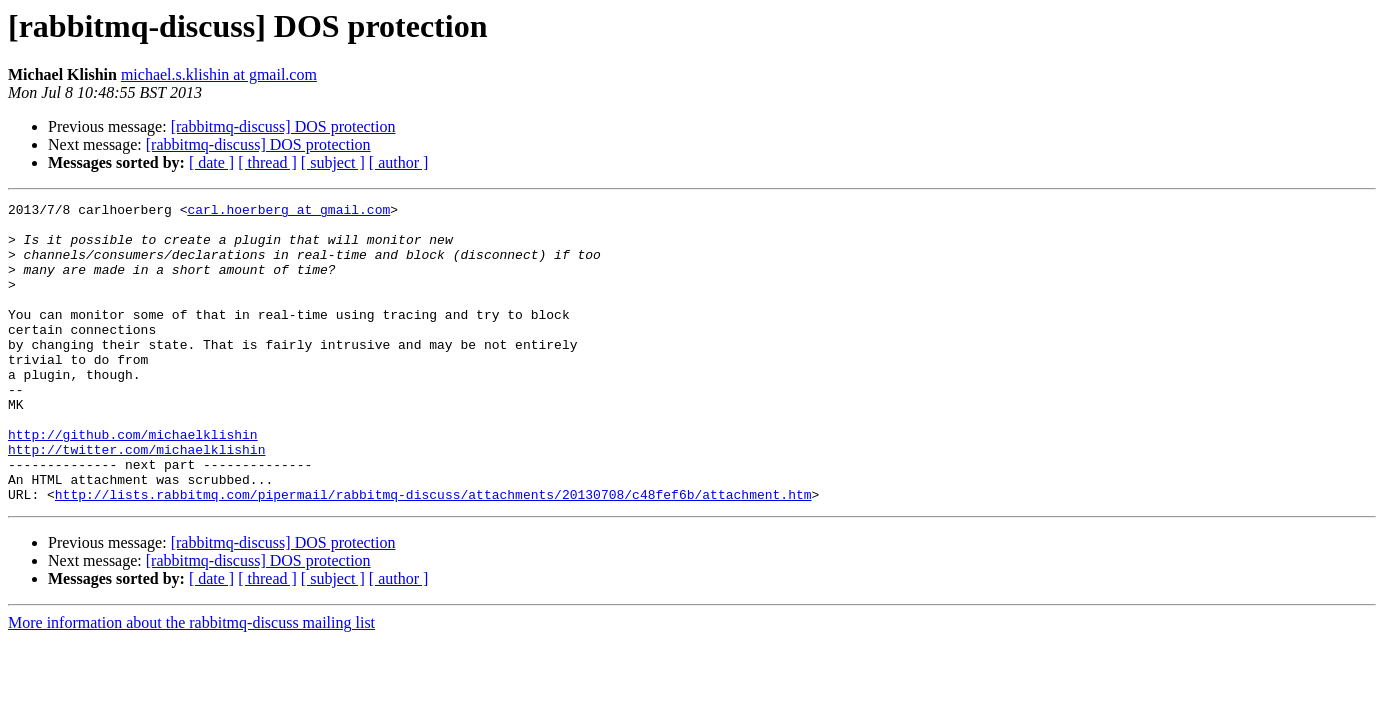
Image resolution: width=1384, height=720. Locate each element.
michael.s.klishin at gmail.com (219, 74)
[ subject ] (333, 162)
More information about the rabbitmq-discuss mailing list (191, 682)
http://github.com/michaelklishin (133, 482)
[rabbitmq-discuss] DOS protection (283, 126)
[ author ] (399, 162)
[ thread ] (267, 162)
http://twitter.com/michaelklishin (136, 500)
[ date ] (211, 162)
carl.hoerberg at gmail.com (288, 212)
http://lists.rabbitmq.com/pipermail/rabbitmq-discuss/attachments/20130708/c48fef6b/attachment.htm (433, 554)
